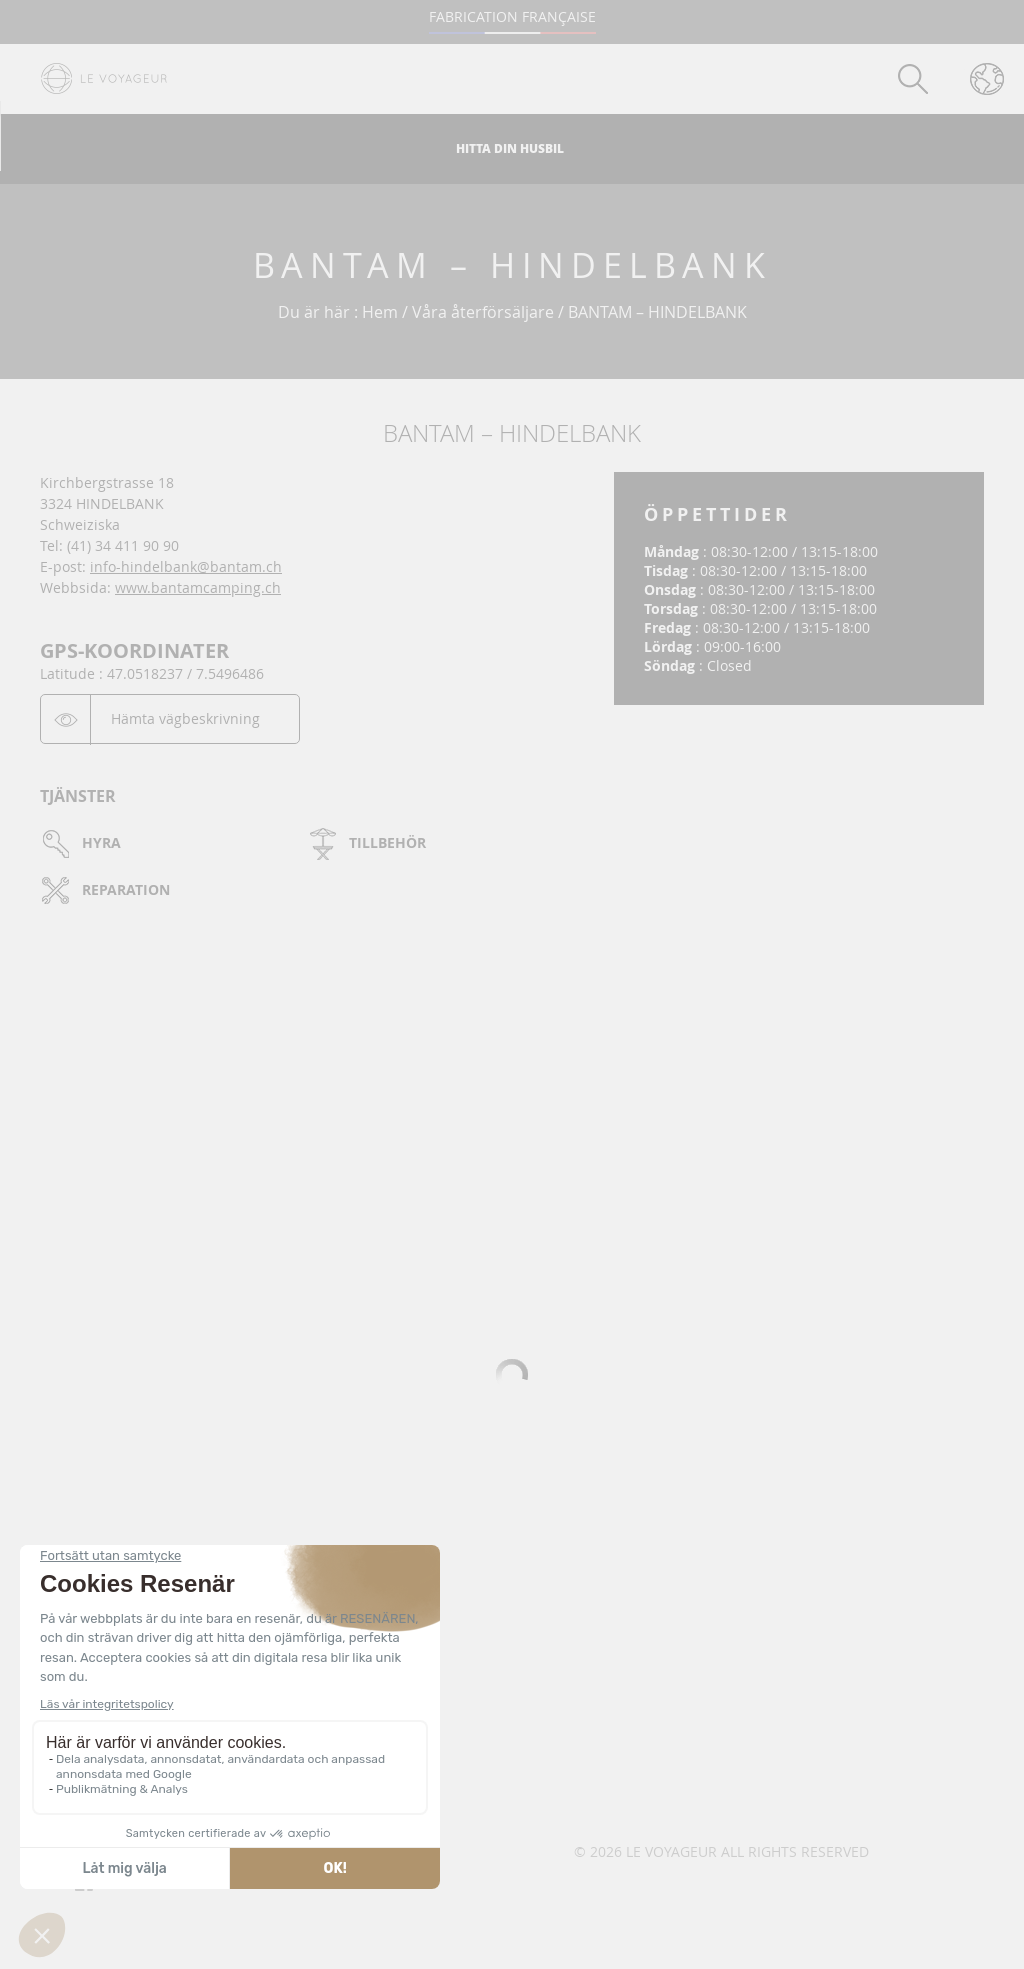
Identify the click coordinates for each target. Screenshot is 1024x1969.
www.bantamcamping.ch (198, 587)
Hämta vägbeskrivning (185, 718)
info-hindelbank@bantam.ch (186, 566)
